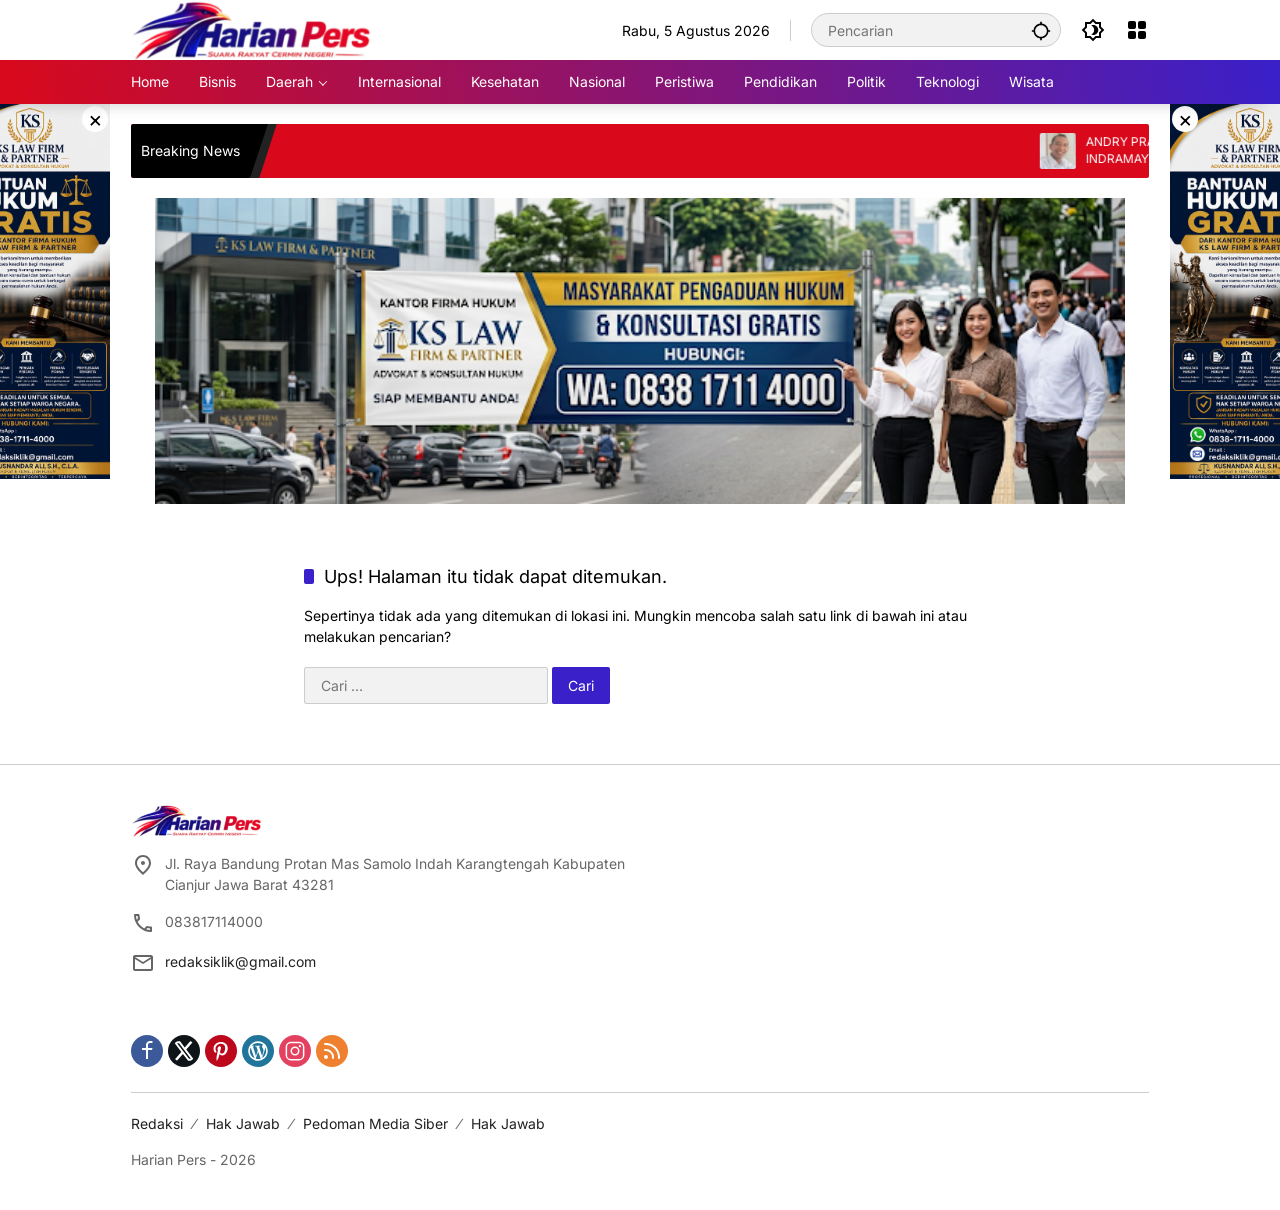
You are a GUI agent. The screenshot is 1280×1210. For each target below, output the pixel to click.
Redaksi (157, 1123)
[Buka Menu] (1137, 30)
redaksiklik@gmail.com (240, 961)
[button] (1041, 30)
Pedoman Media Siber (375, 1123)
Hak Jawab (243, 1123)
